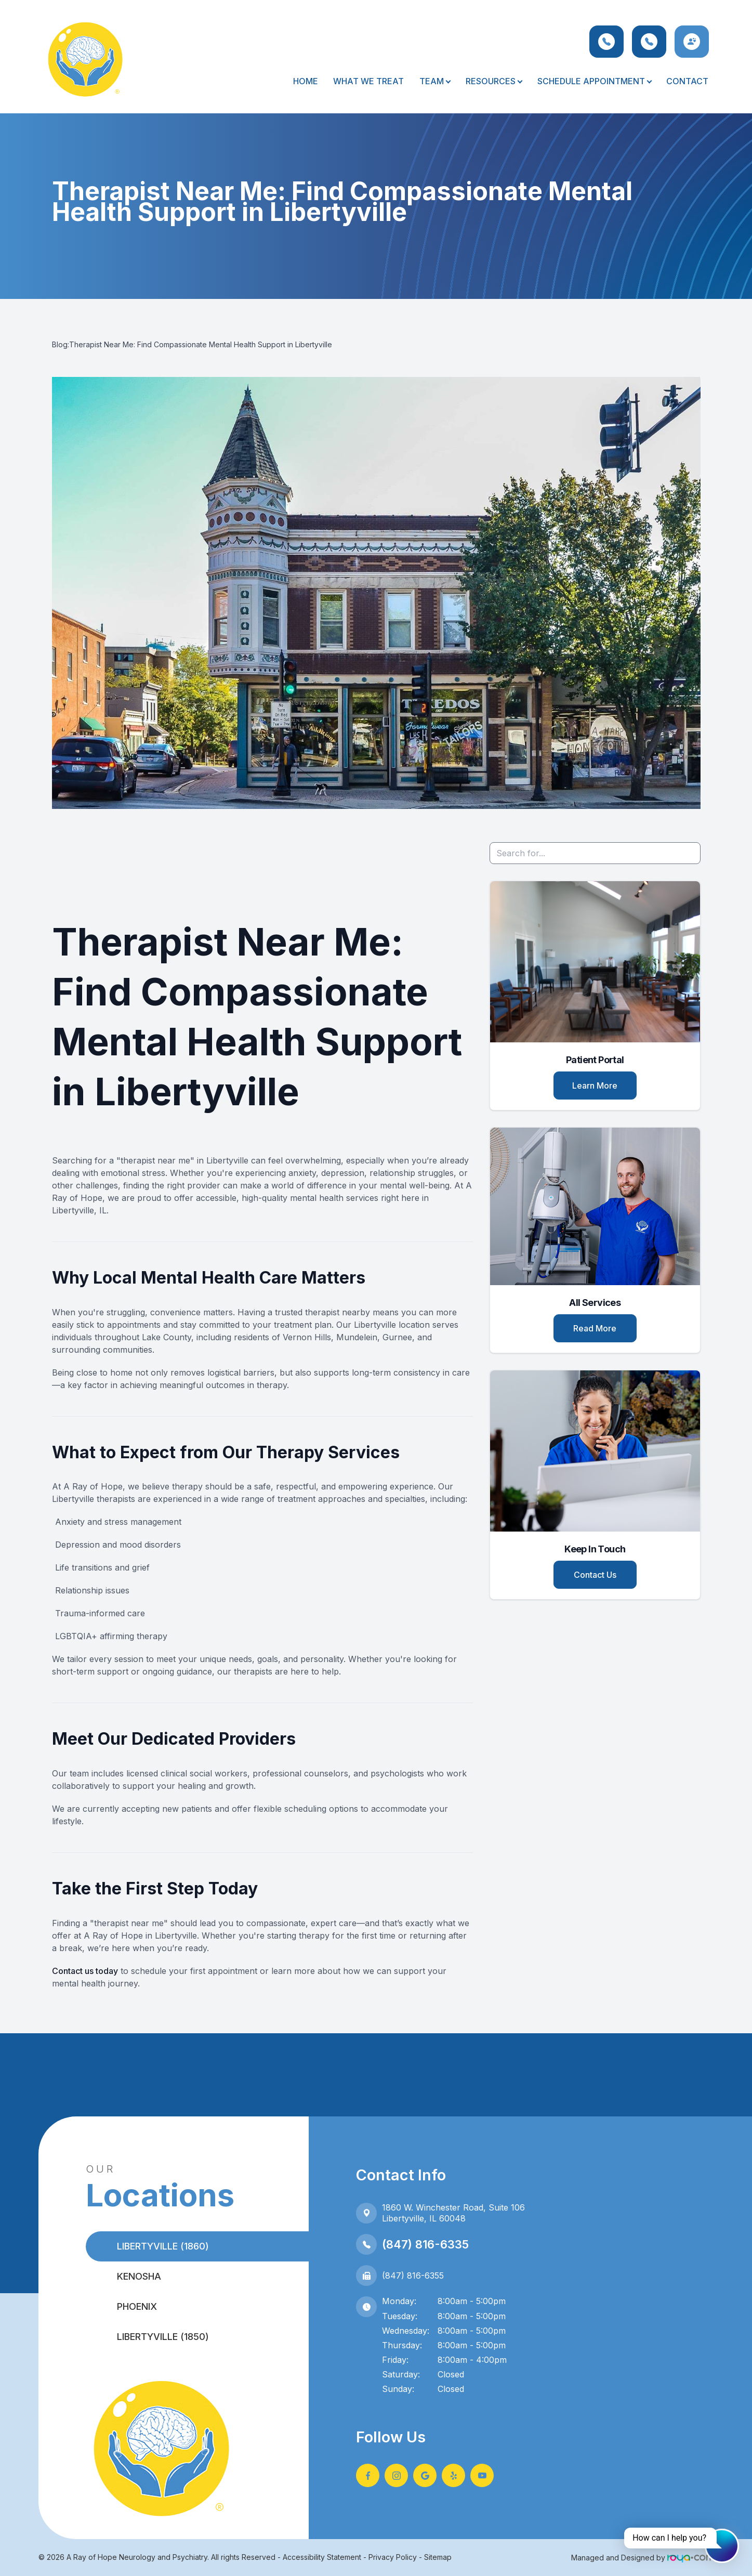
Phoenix (137, 2306)
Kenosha (139, 2276)
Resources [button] (494, 81)
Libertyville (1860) (163, 2246)
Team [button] (434, 81)
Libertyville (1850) (163, 2336)
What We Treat (368, 81)
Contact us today (85, 1971)
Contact (687, 81)
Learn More (594, 1085)
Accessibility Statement (322, 2557)
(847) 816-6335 (425, 2244)
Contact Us (595, 1575)
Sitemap (438, 2557)
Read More (594, 1328)
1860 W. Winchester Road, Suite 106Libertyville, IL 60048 (453, 2213)
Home (305, 81)
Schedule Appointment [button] (594, 81)
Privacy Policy (392, 2557)
